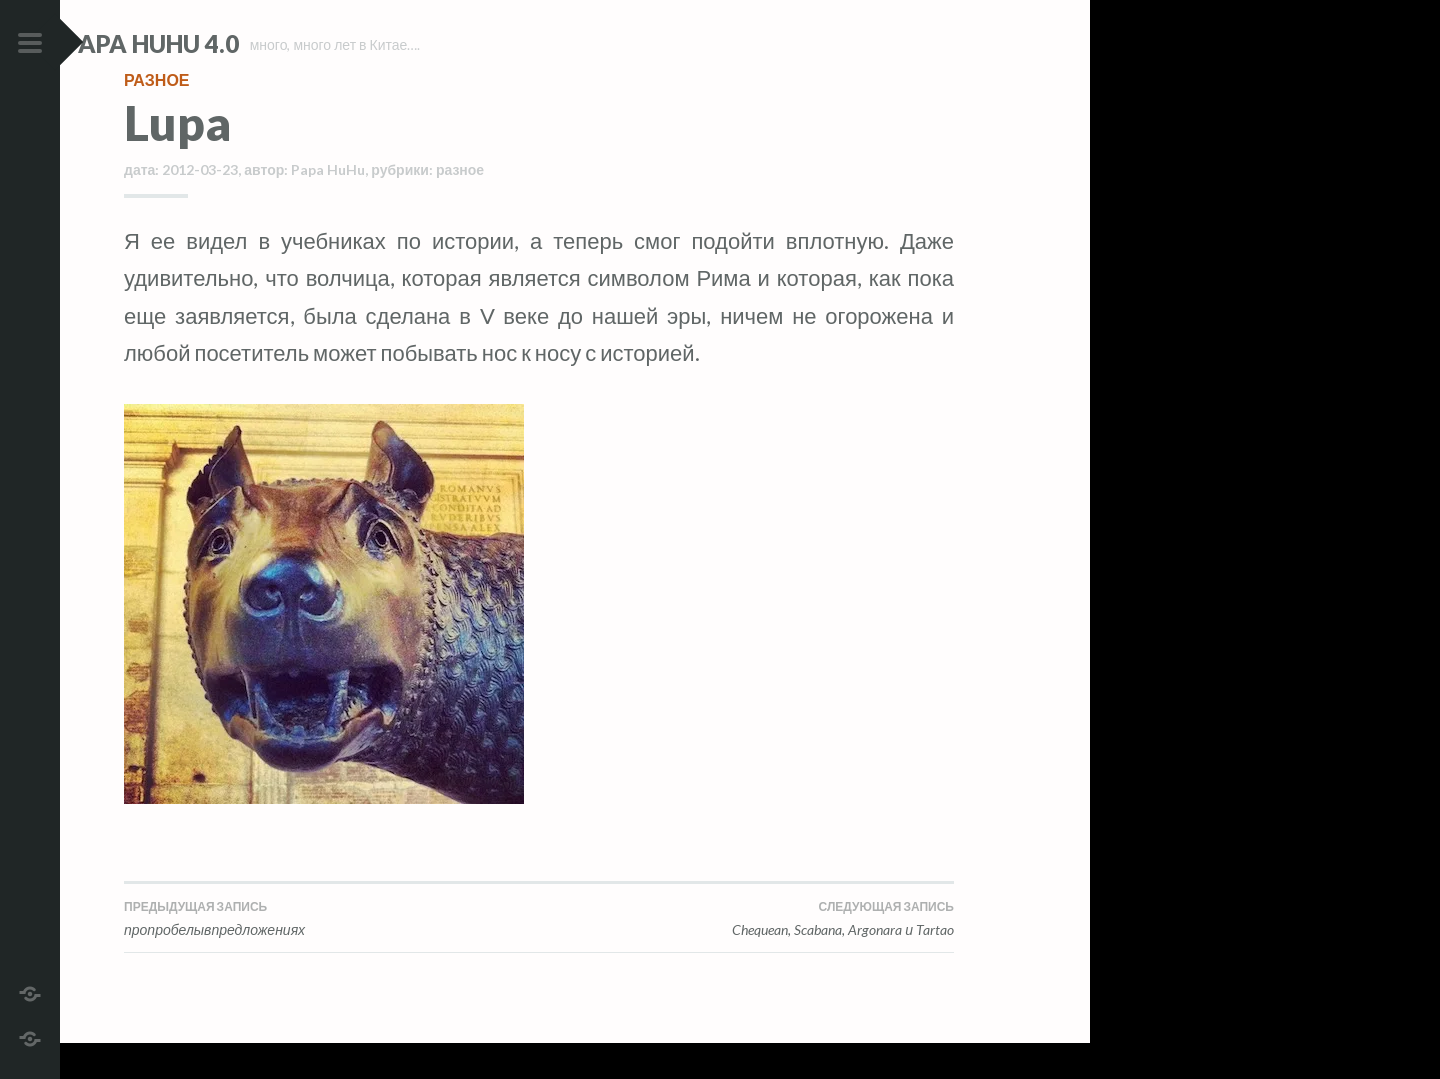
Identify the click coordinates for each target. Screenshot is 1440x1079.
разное (157, 114)
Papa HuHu (328, 204)
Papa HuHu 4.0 (211, 43)
